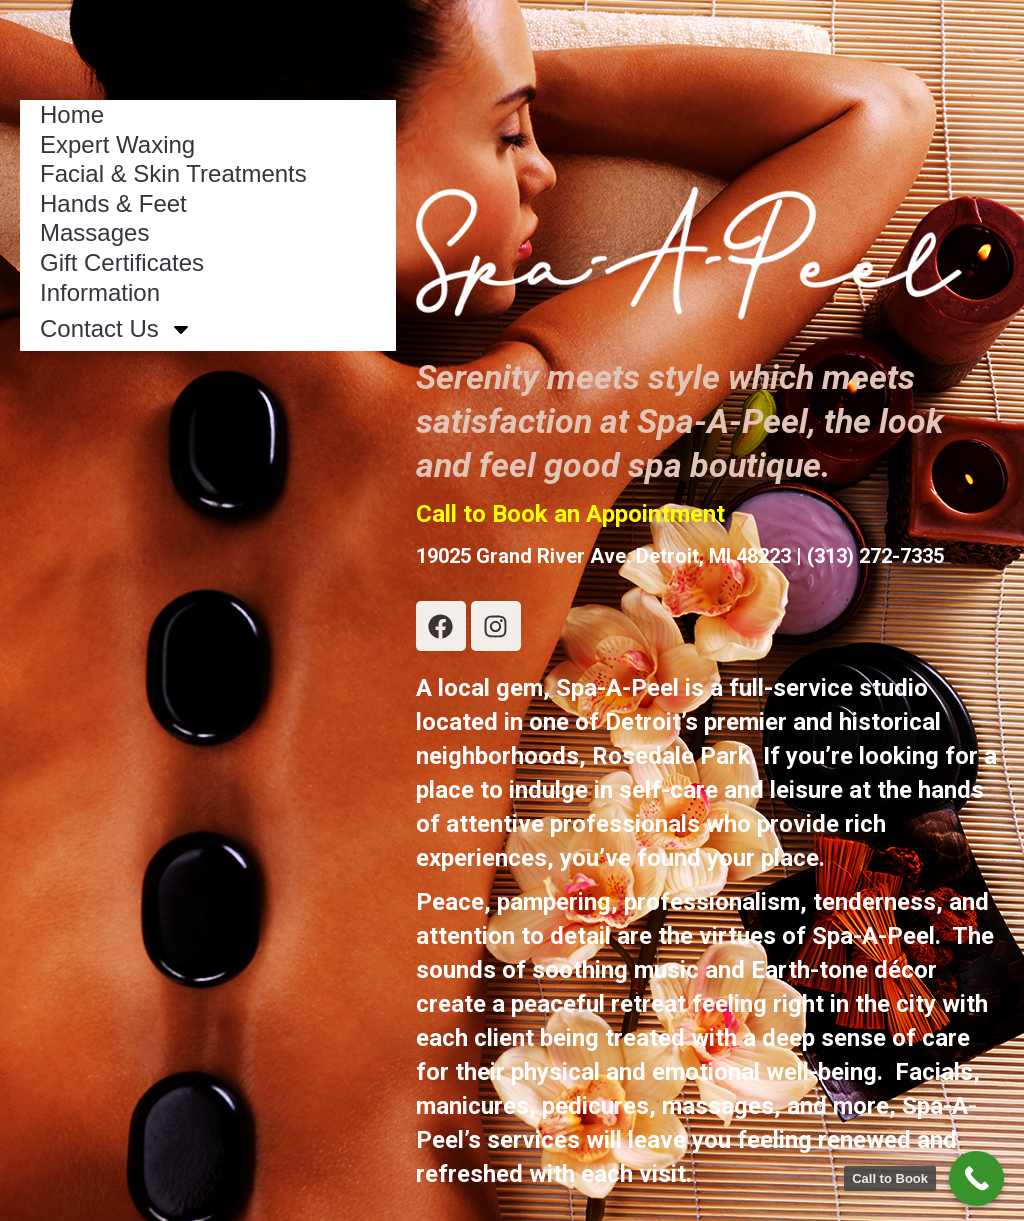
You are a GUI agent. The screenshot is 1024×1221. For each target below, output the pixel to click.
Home (72, 114)
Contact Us (116, 329)
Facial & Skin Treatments (173, 173)
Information (100, 292)
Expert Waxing (117, 144)
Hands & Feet (113, 203)
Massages (94, 232)
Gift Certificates (122, 262)
